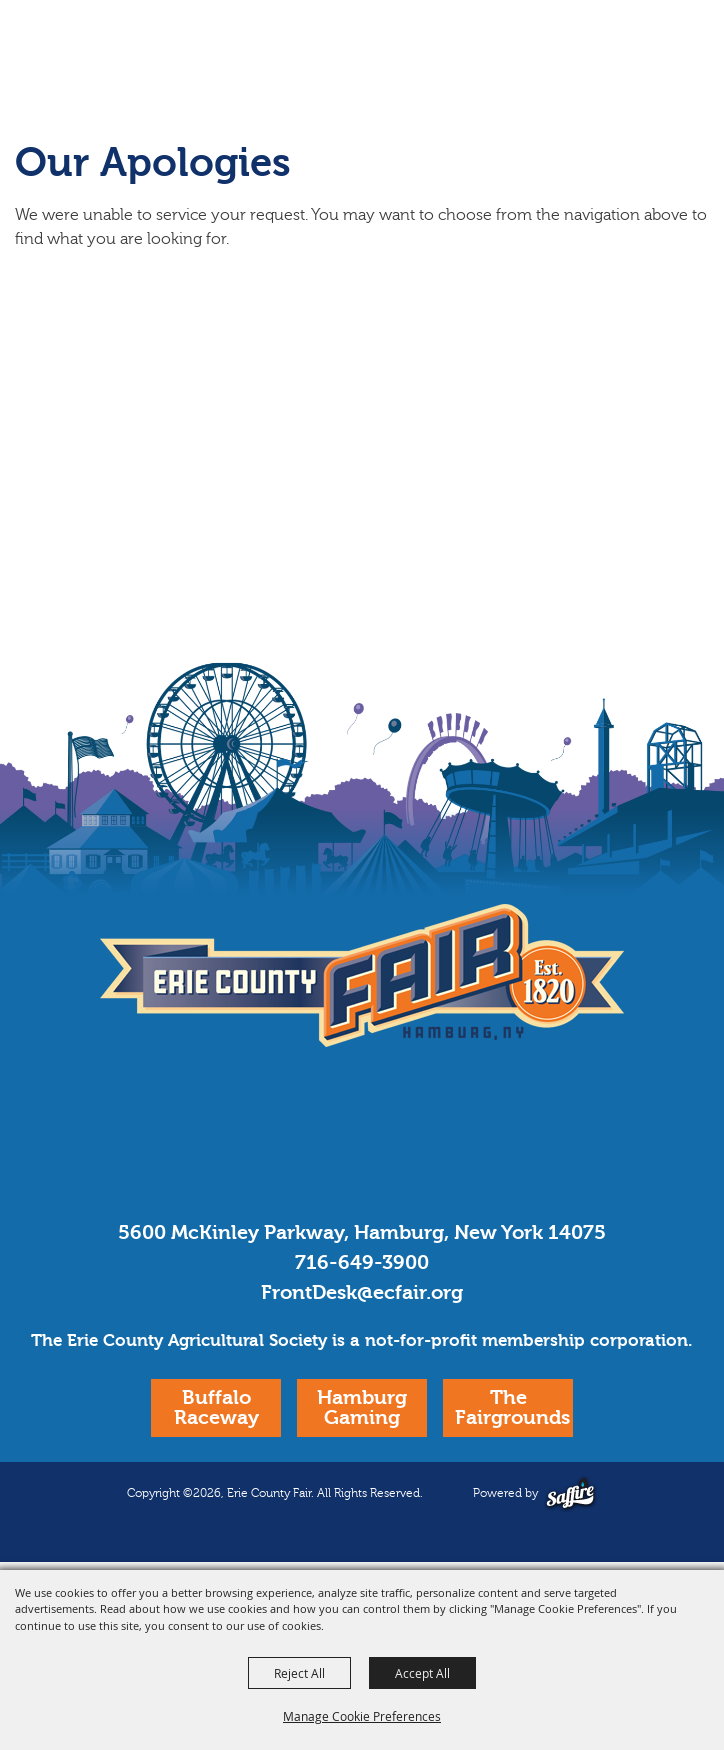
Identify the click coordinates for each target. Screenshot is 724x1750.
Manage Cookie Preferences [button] (362, 1716)
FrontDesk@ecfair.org (362, 1292)
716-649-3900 (362, 1262)
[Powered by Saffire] (570, 1493)
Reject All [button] (299, 1673)
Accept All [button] (422, 1673)
